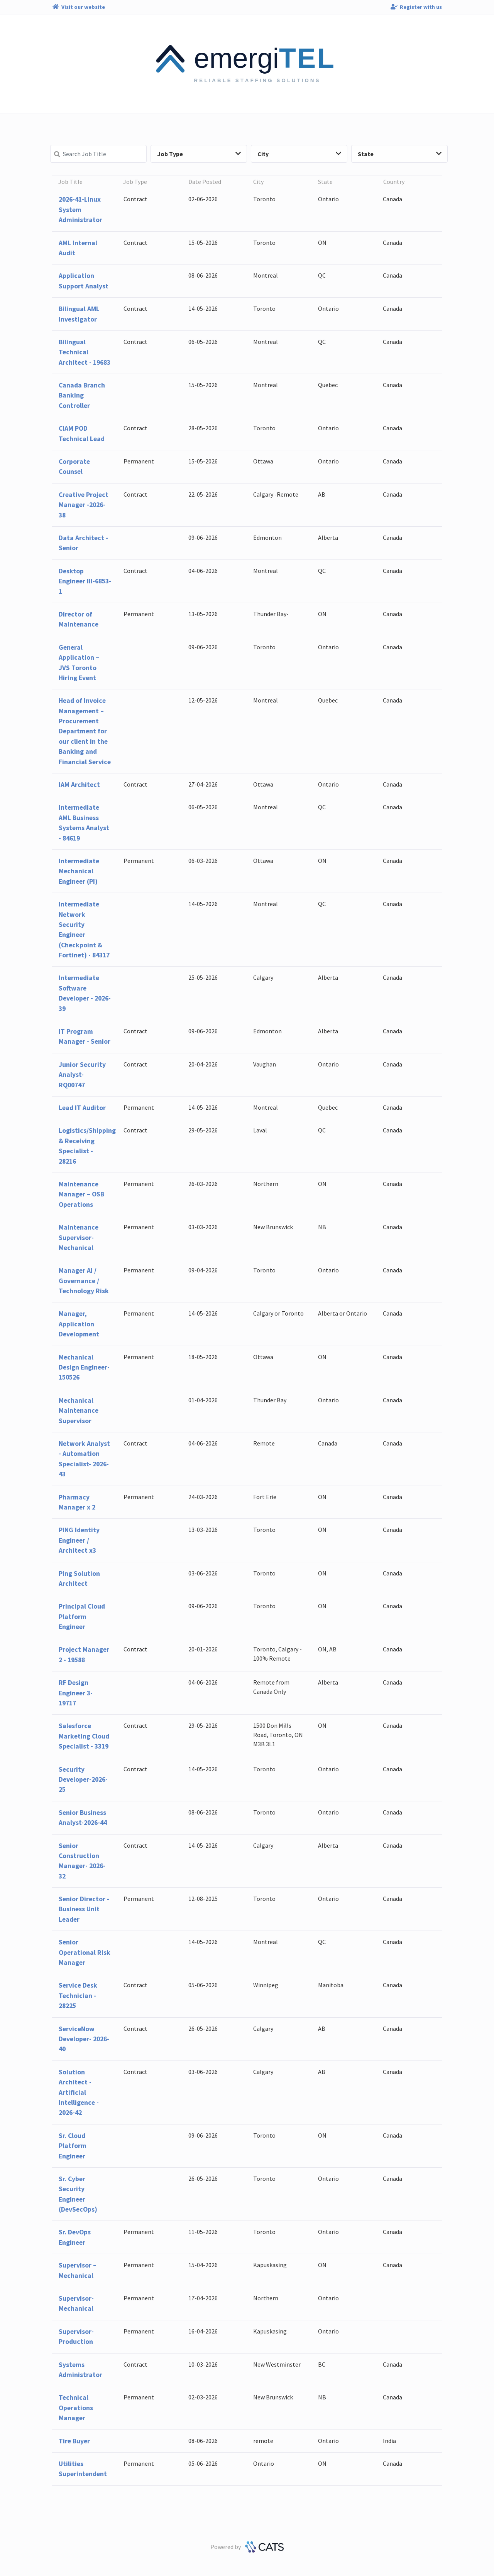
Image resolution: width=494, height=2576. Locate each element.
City (299, 154)
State (400, 154)
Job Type (199, 154)
